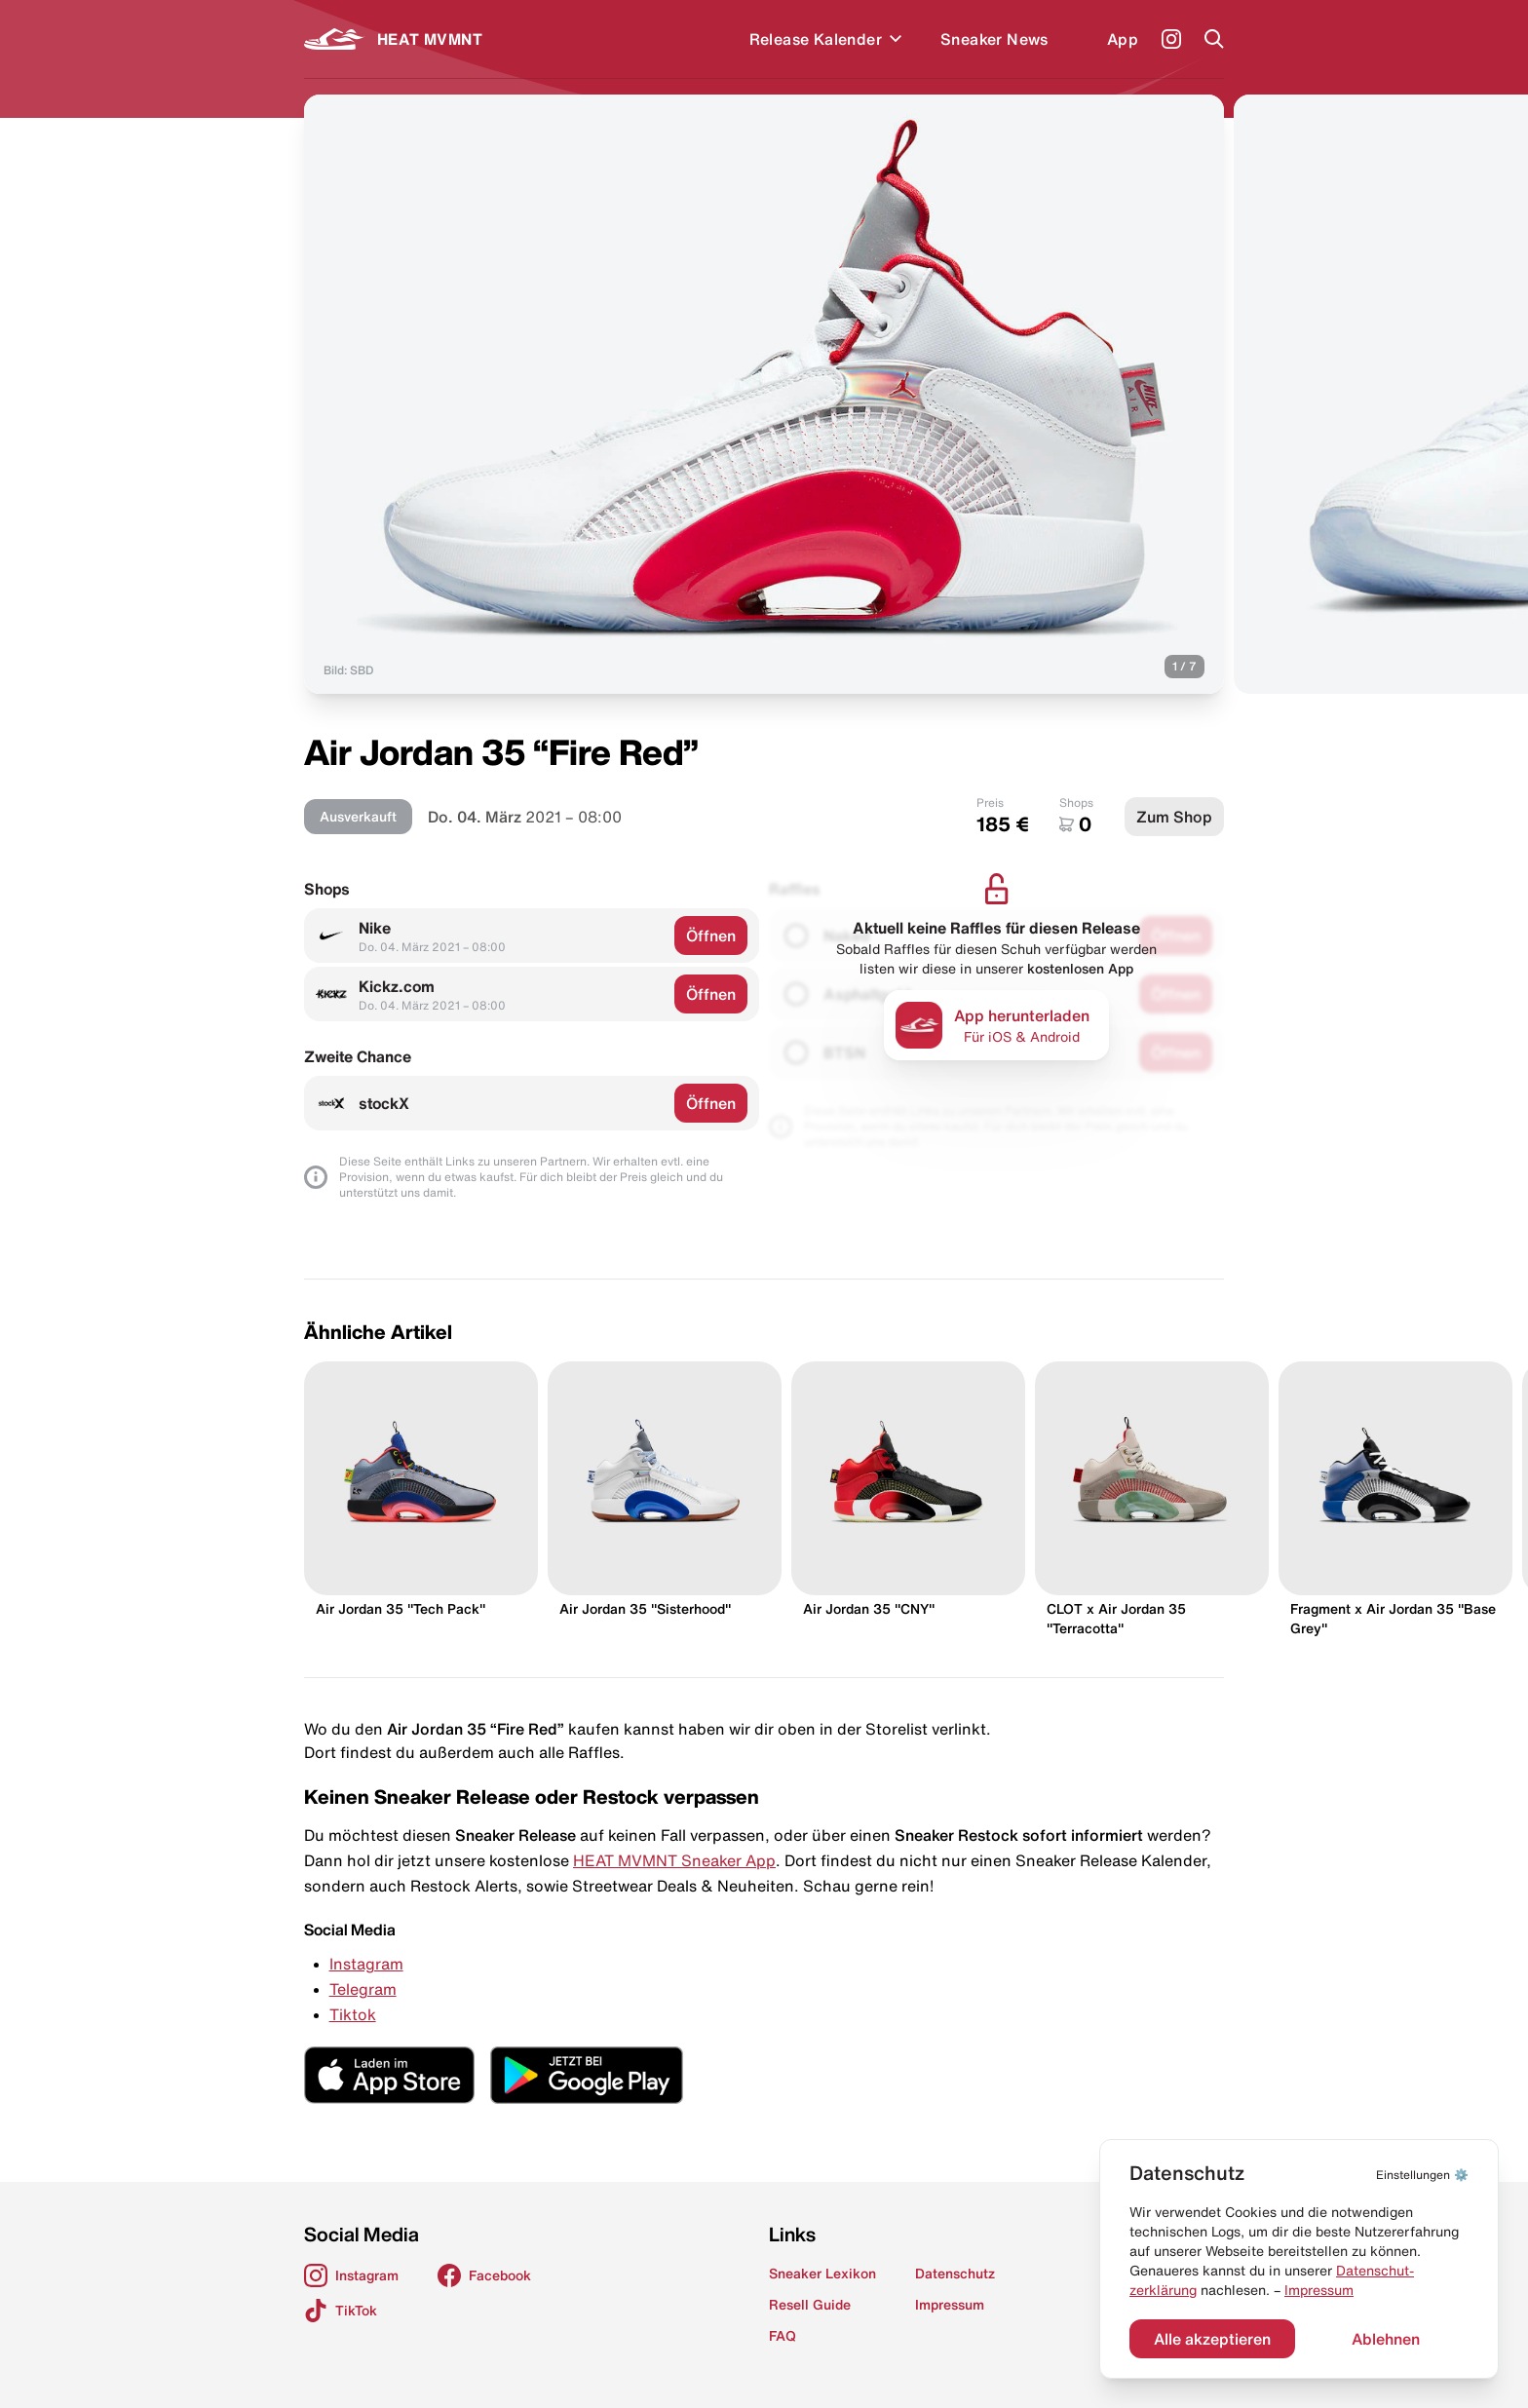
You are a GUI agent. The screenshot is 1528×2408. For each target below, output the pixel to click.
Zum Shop (1174, 816)
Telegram (363, 1989)
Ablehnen (1386, 2339)
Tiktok (352, 2014)
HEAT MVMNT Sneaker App (674, 1860)
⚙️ (1422, 2174)
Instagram (366, 1963)
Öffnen (711, 935)
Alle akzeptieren (1212, 2339)
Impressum (1319, 2290)
